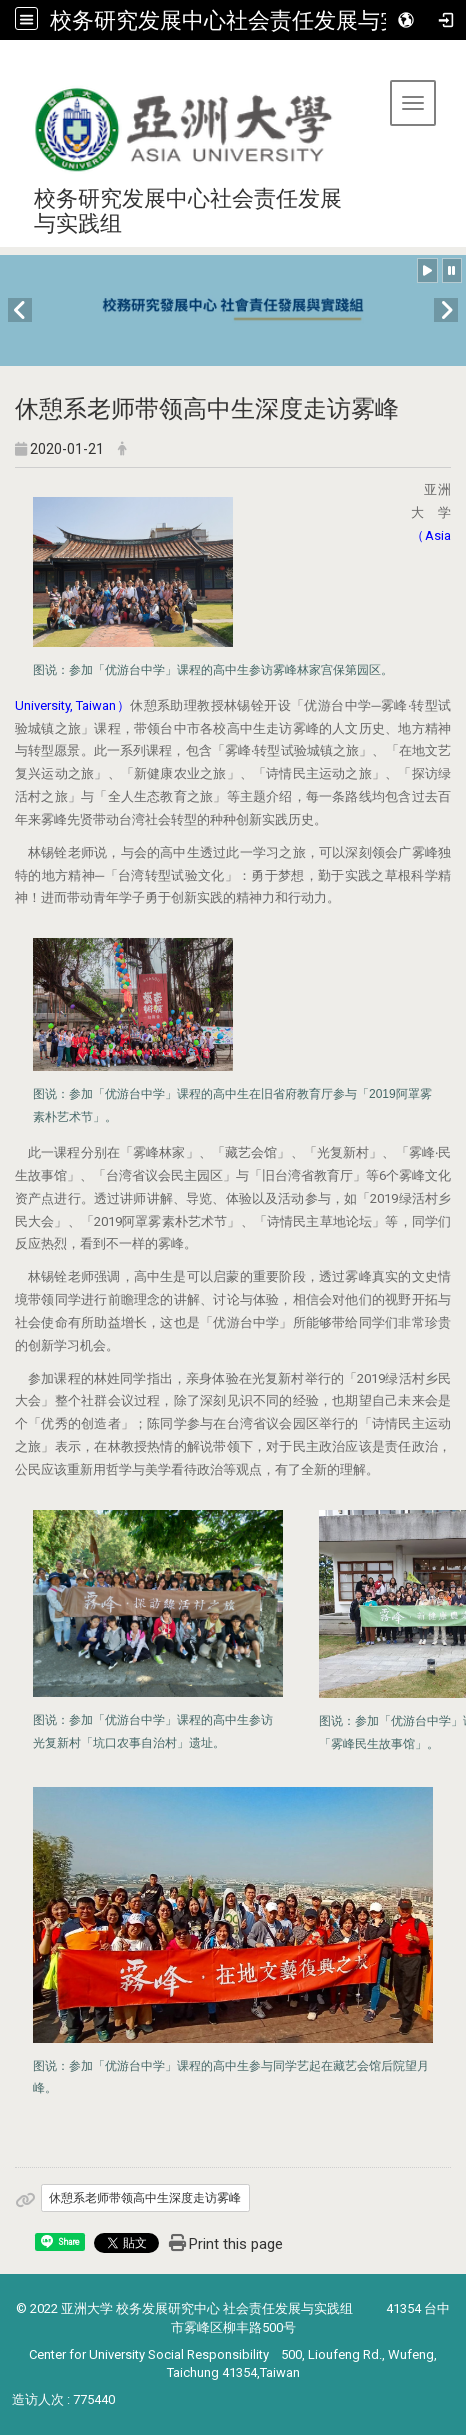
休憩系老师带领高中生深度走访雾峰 (145, 2198)
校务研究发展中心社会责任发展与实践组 (248, 20)
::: (7, 64)
